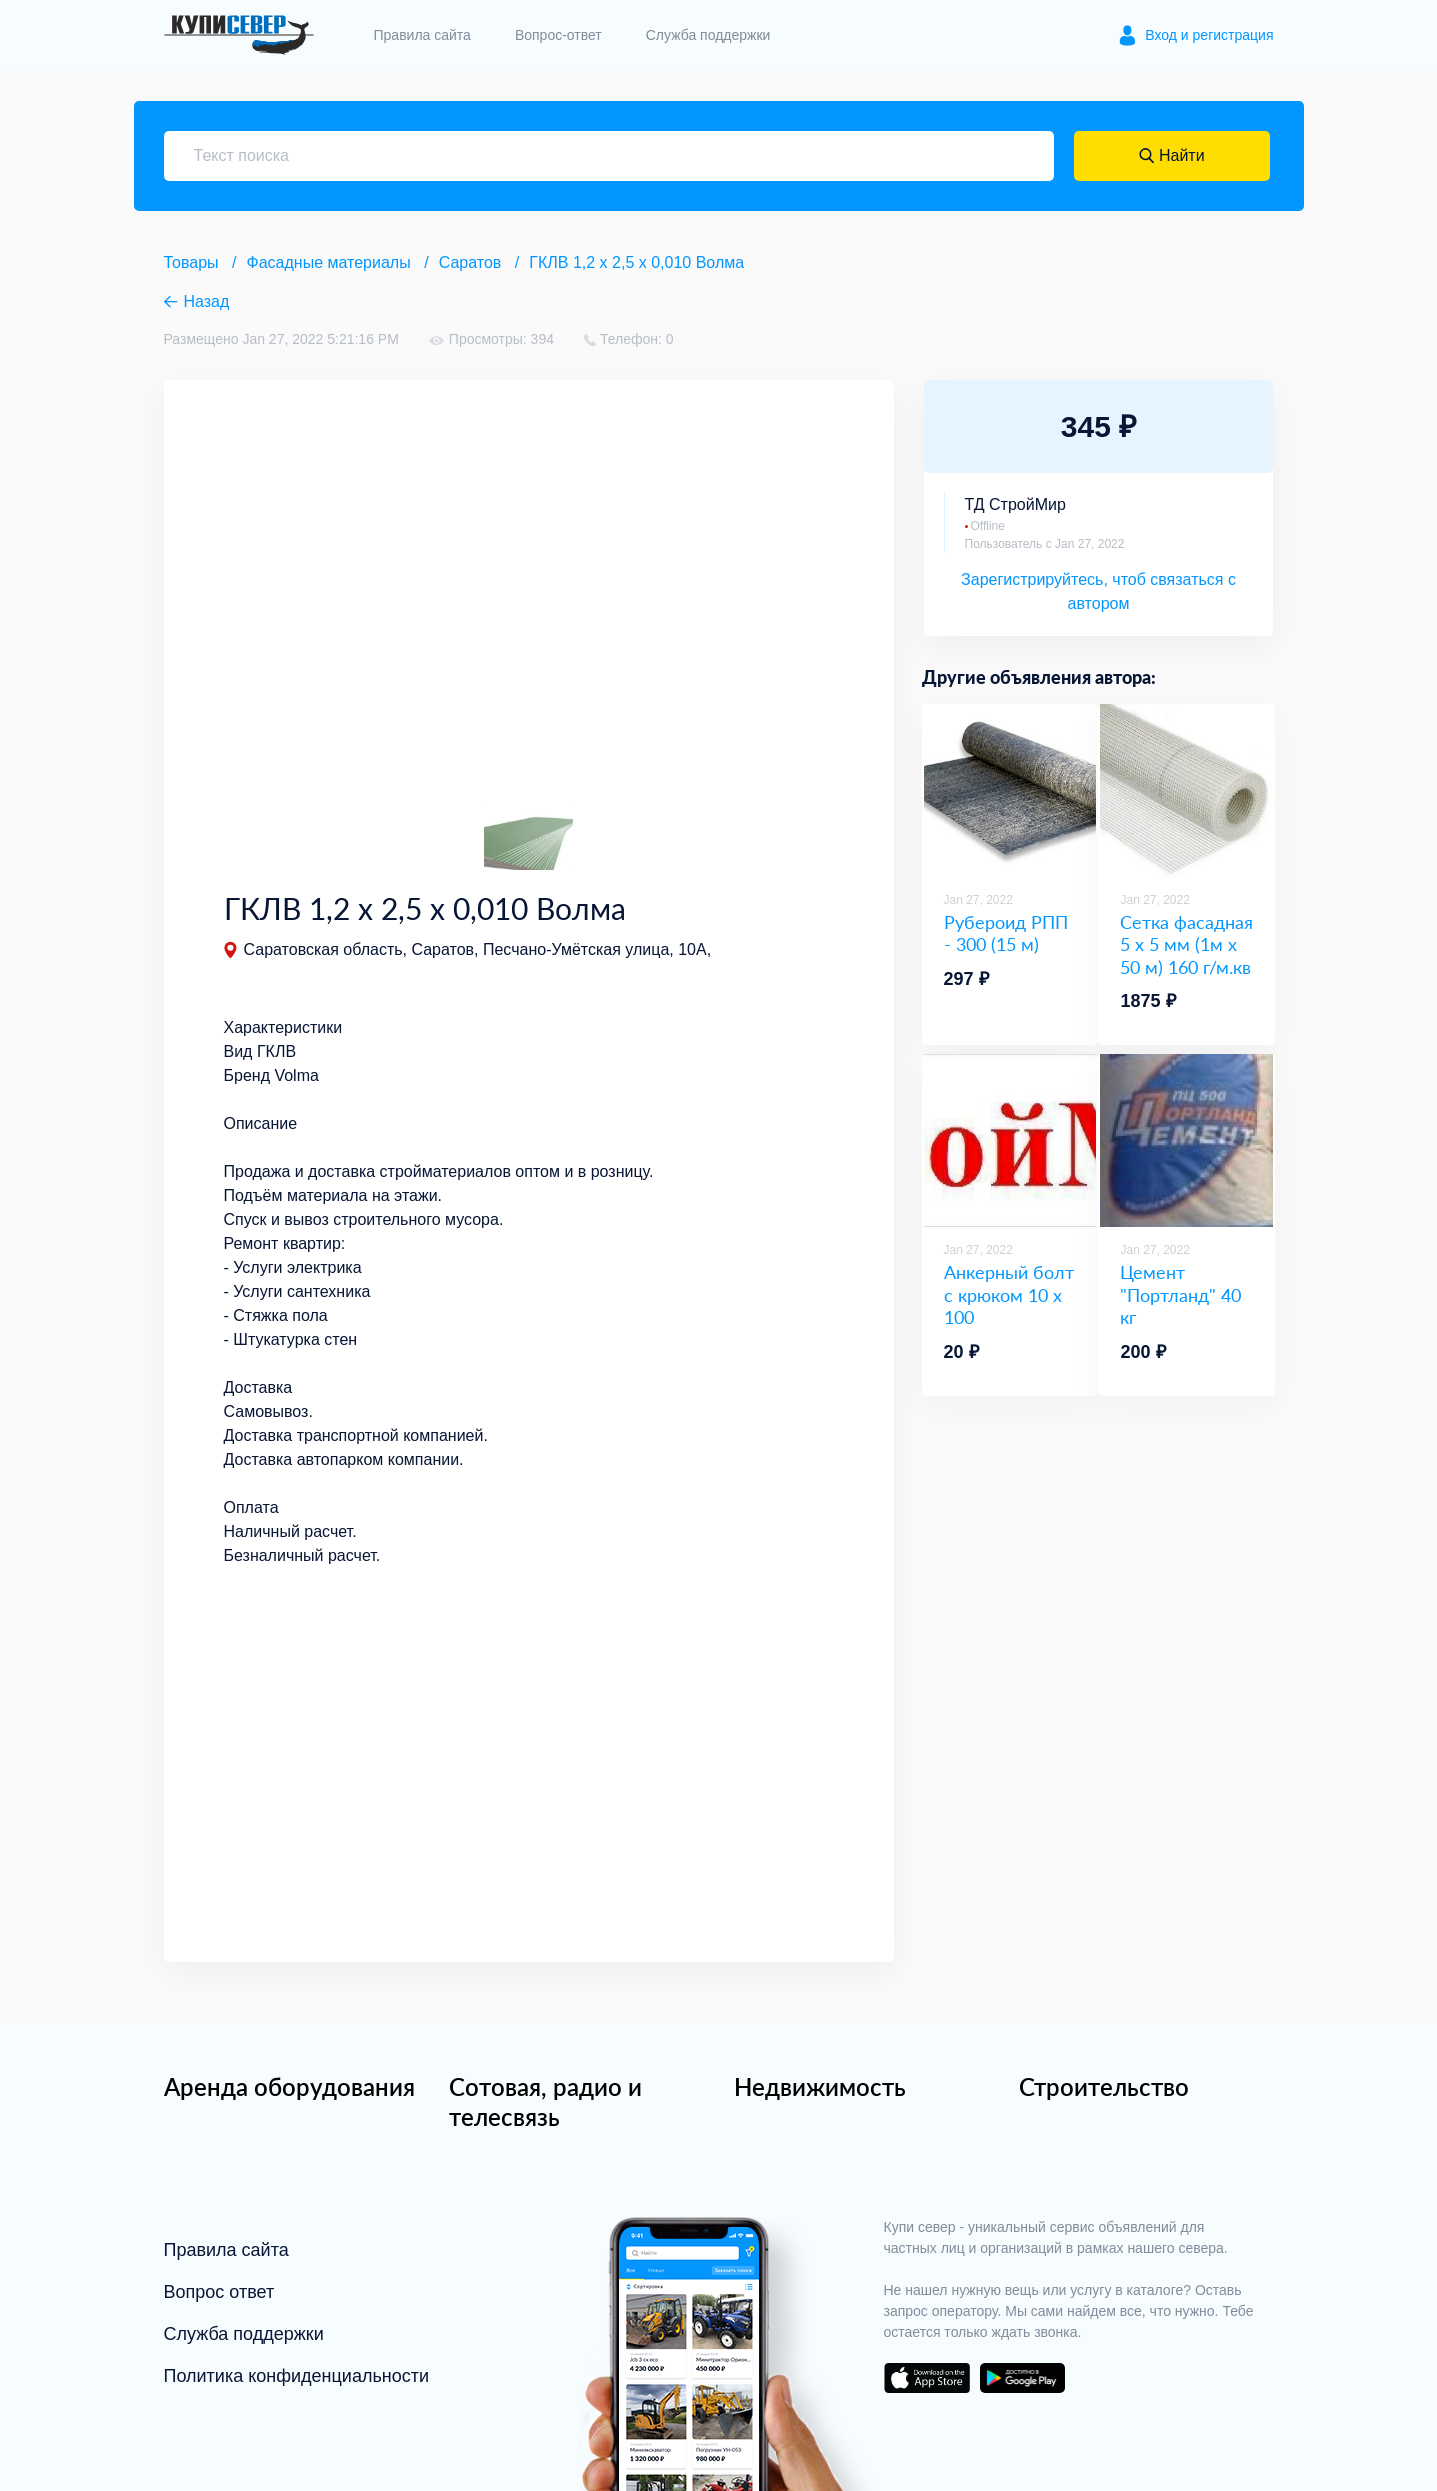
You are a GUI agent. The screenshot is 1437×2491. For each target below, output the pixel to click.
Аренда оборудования (289, 2086)
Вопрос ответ (219, 2292)
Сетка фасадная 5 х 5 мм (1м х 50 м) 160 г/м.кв (1186, 944)
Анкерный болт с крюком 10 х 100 (1009, 1294)
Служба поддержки (708, 35)
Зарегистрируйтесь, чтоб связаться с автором (1098, 591)
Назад (207, 301)
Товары (191, 262)
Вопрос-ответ (558, 35)
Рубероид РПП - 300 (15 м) (1006, 933)
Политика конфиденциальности (297, 2376)
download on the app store (927, 2378)
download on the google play (1023, 2378)
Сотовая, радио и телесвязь (545, 2101)
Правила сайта (422, 35)
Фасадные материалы (329, 262)
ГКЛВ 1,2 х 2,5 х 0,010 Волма (636, 262)
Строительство (1104, 2086)
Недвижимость (820, 2086)
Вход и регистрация (1209, 35)
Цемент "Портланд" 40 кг (1180, 1294)
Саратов (470, 262)
